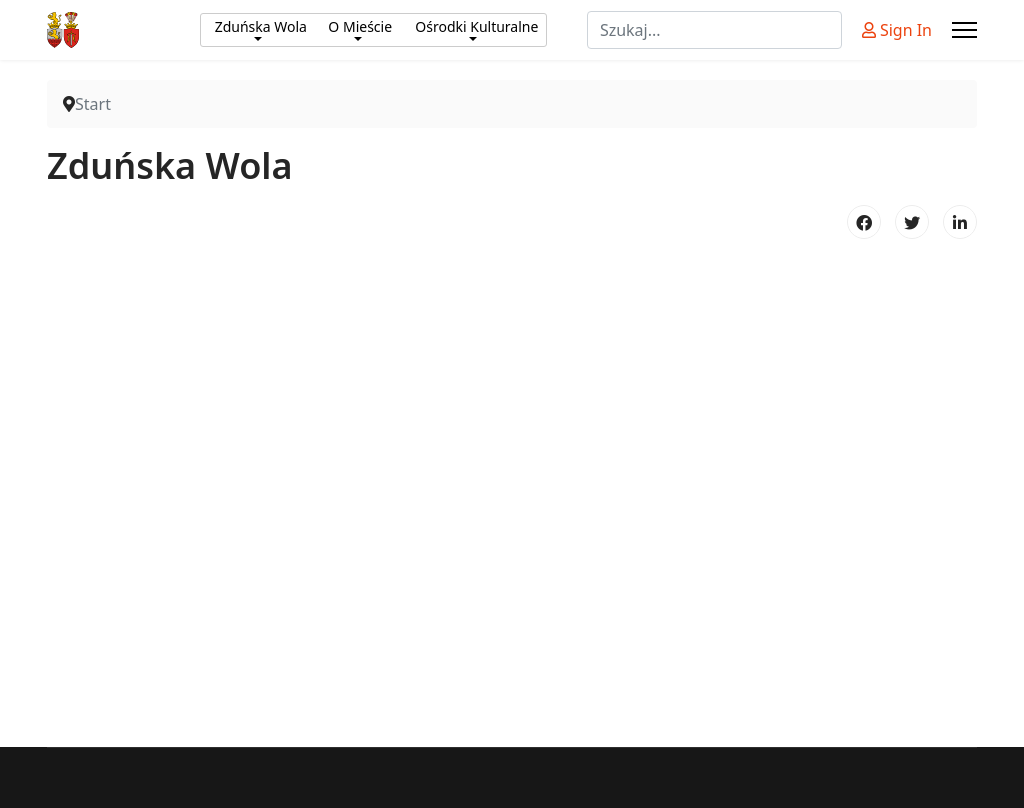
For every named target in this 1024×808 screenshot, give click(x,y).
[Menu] (964, 30)
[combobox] (714, 30)
